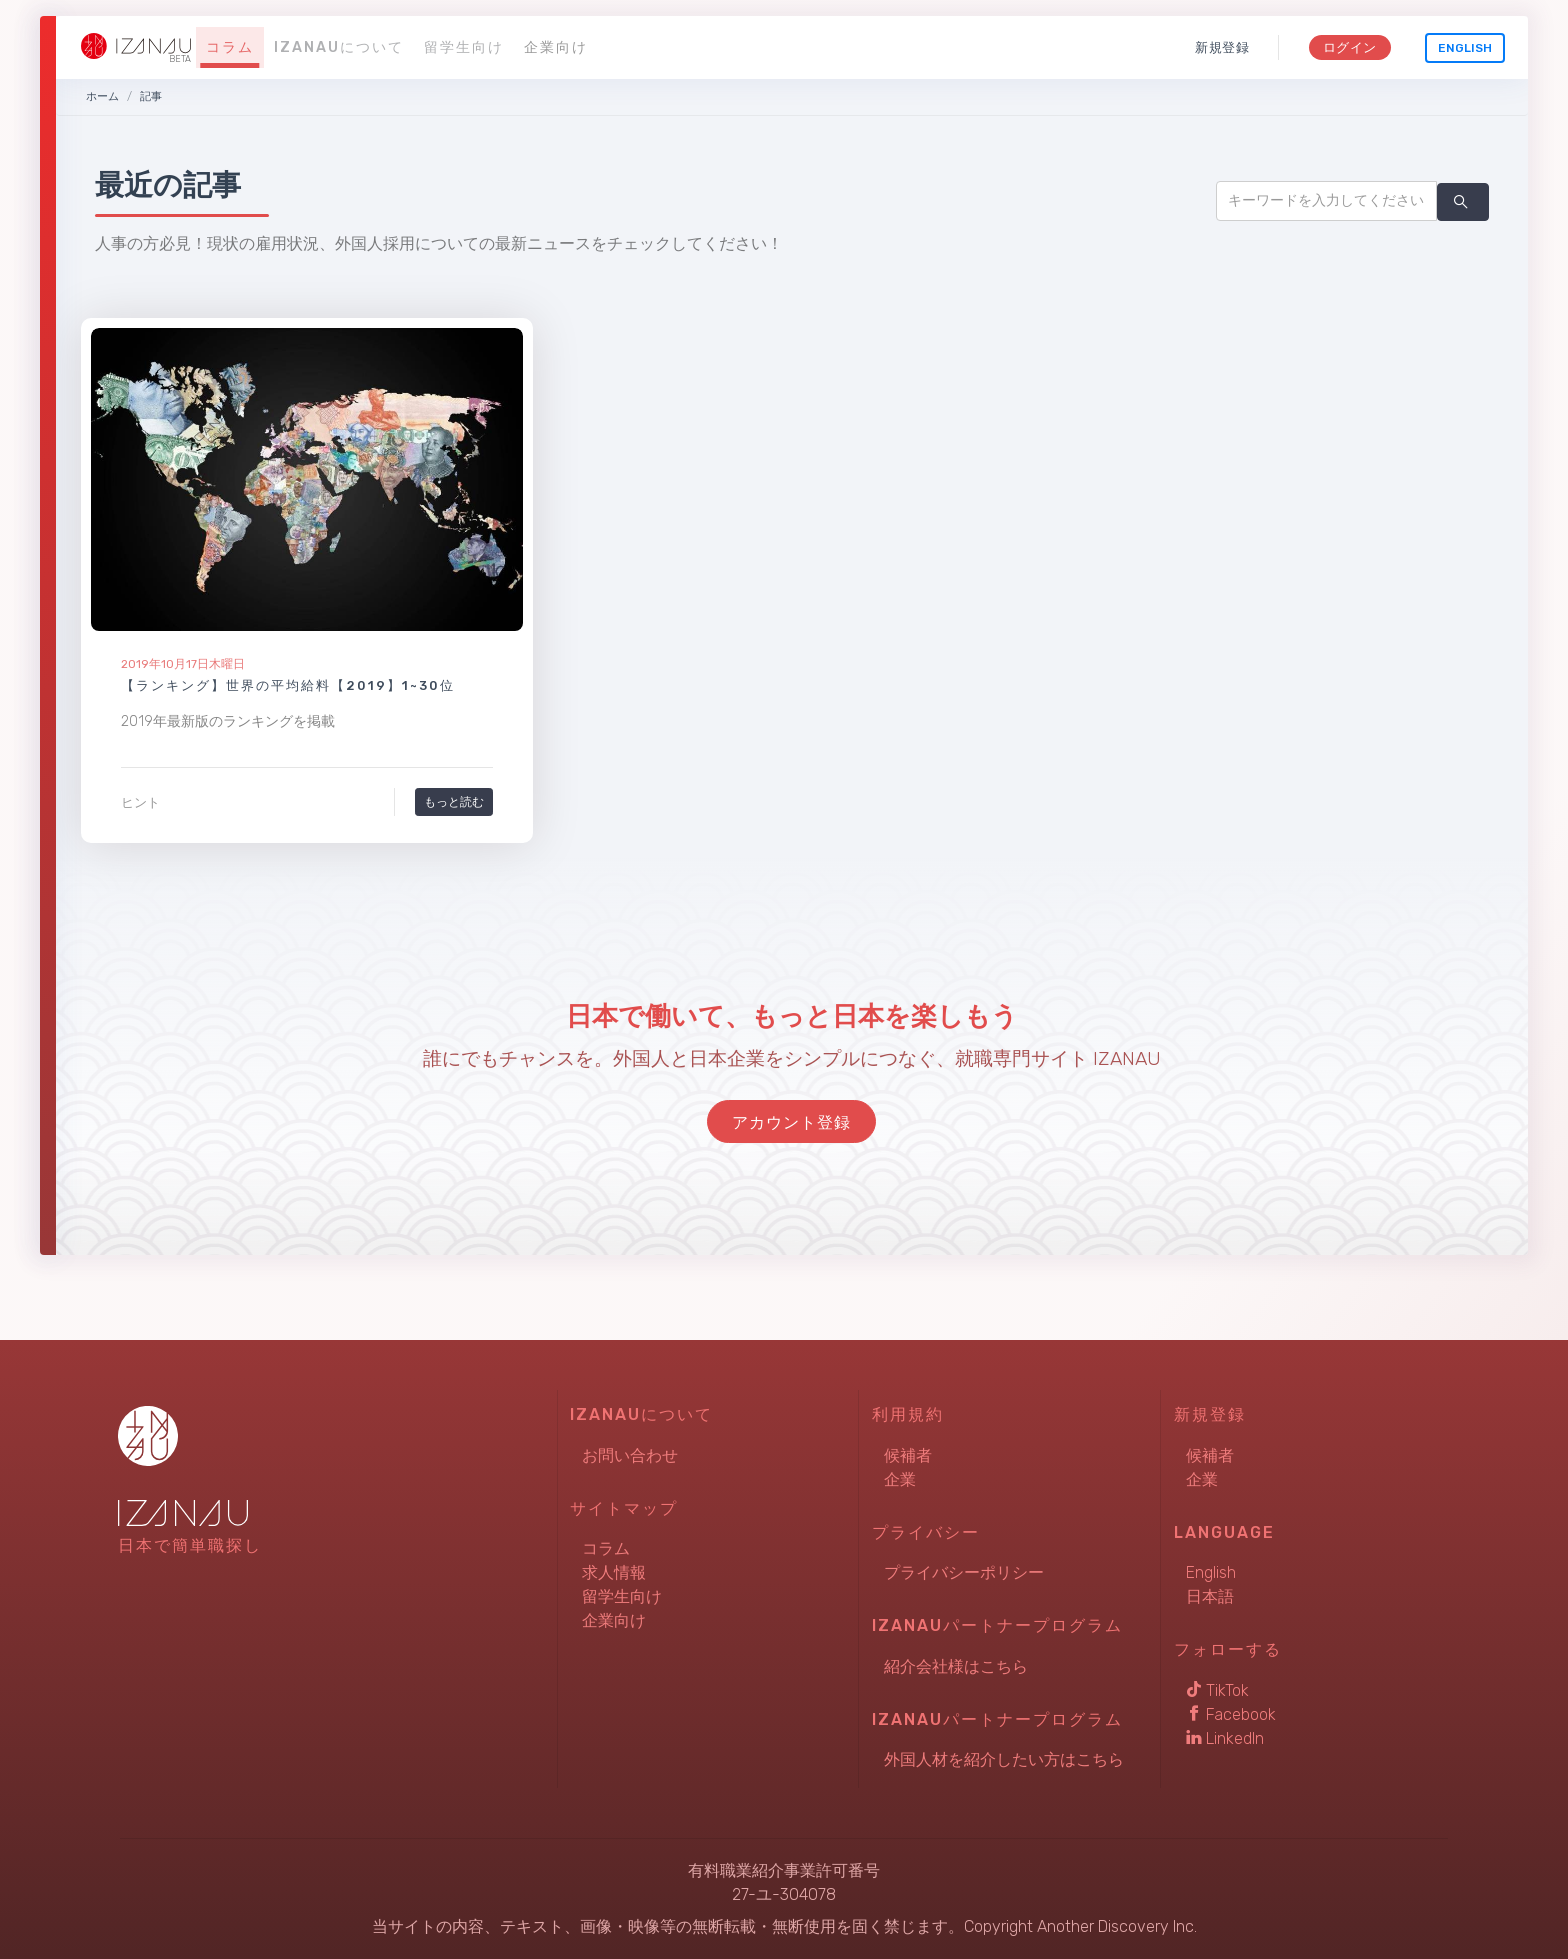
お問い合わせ (630, 1455)
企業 (900, 1479)
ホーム (102, 96)
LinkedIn (1225, 1738)
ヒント (140, 802)
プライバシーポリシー (964, 1572)
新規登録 (1222, 47)
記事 (151, 96)
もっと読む (454, 801)
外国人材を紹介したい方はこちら (1004, 1759)
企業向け (556, 47)
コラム (230, 47)
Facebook (1231, 1714)
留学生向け (464, 47)
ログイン (1349, 47)
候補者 (908, 1455)
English (1465, 48)
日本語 (1210, 1596)
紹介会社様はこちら (956, 1666)
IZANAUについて (339, 47)
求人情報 (614, 1572)
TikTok (1217, 1690)
